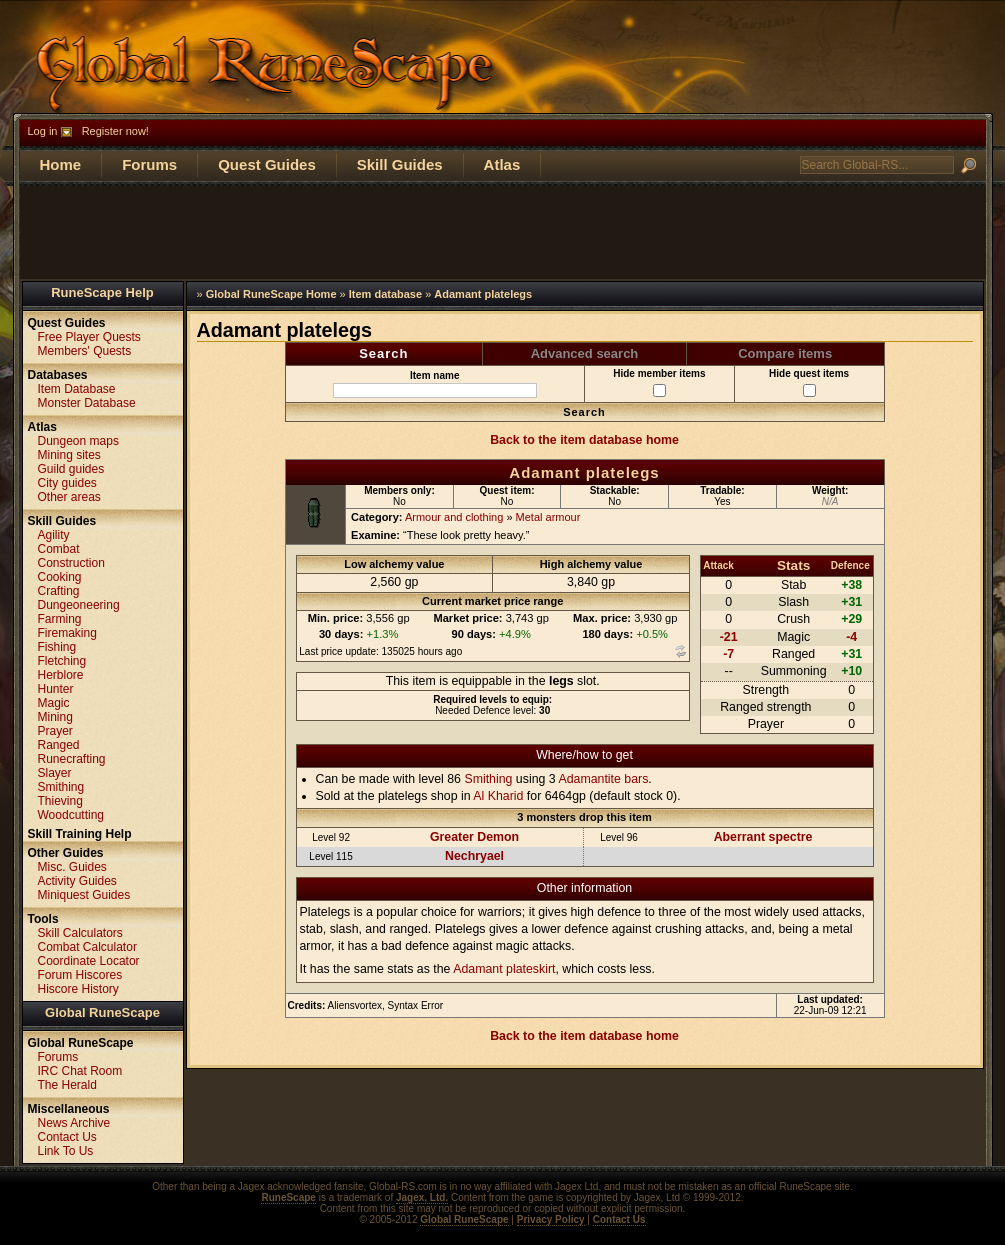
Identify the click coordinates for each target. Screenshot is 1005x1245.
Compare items (785, 353)
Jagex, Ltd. (422, 1197)
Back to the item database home (584, 440)
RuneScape (288, 1197)
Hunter (56, 689)
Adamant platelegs (483, 294)
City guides (67, 483)
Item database (385, 294)
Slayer (55, 773)
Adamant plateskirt (504, 969)
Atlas (502, 164)
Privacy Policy (551, 1219)
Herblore (61, 675)
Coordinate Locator (89, 961)
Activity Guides (77, 881)
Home (61, 164)
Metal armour (548, 517)
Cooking (60, 577)
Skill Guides (400, 164)
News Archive (74, 1123)
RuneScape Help (102, 292)
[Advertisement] (503, 231)
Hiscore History (78, 989)
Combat (59, 549)
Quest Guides (267, 164)
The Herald (67, 1085)
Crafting (59, 591)
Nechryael (474, 856)
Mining (55, 717)
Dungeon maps (78, 441)
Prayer (55, 731)
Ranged (59, 745)
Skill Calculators (80, 933)
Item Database (77, 389)
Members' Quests (85, 351)
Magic (54, 703)
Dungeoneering (79, 605)
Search (383, 353)
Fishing (57, 647)
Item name (435, 384)
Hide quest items (809, 382)
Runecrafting (72, 759)
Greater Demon (474, 837)
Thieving (60, 801)
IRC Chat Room (80, 1071)
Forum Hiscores (80, 975)
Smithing (488, 779)
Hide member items (659, 382)
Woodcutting (71, 815)
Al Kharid (498, 796)
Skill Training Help (80, 834)
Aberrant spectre (763, 837)
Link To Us (66, 1151)
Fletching (62, 661)
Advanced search (585, 353)
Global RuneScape (102, 1012)
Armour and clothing (454, 517)
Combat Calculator (87, 947)
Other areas (69, 497)
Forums (149, 164)
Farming (60, 619)
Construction (71, 563)
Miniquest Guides (84, 895)
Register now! (115, 131)
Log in (43, 131)
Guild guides (71, 469)
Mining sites (69, 455)
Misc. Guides (72, 867)
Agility (54, 535)
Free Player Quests (89, 337)
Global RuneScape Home (271, 294)
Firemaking (67, 633)
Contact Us (67, 1137)
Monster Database (87, 403)
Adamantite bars (603, 779)
